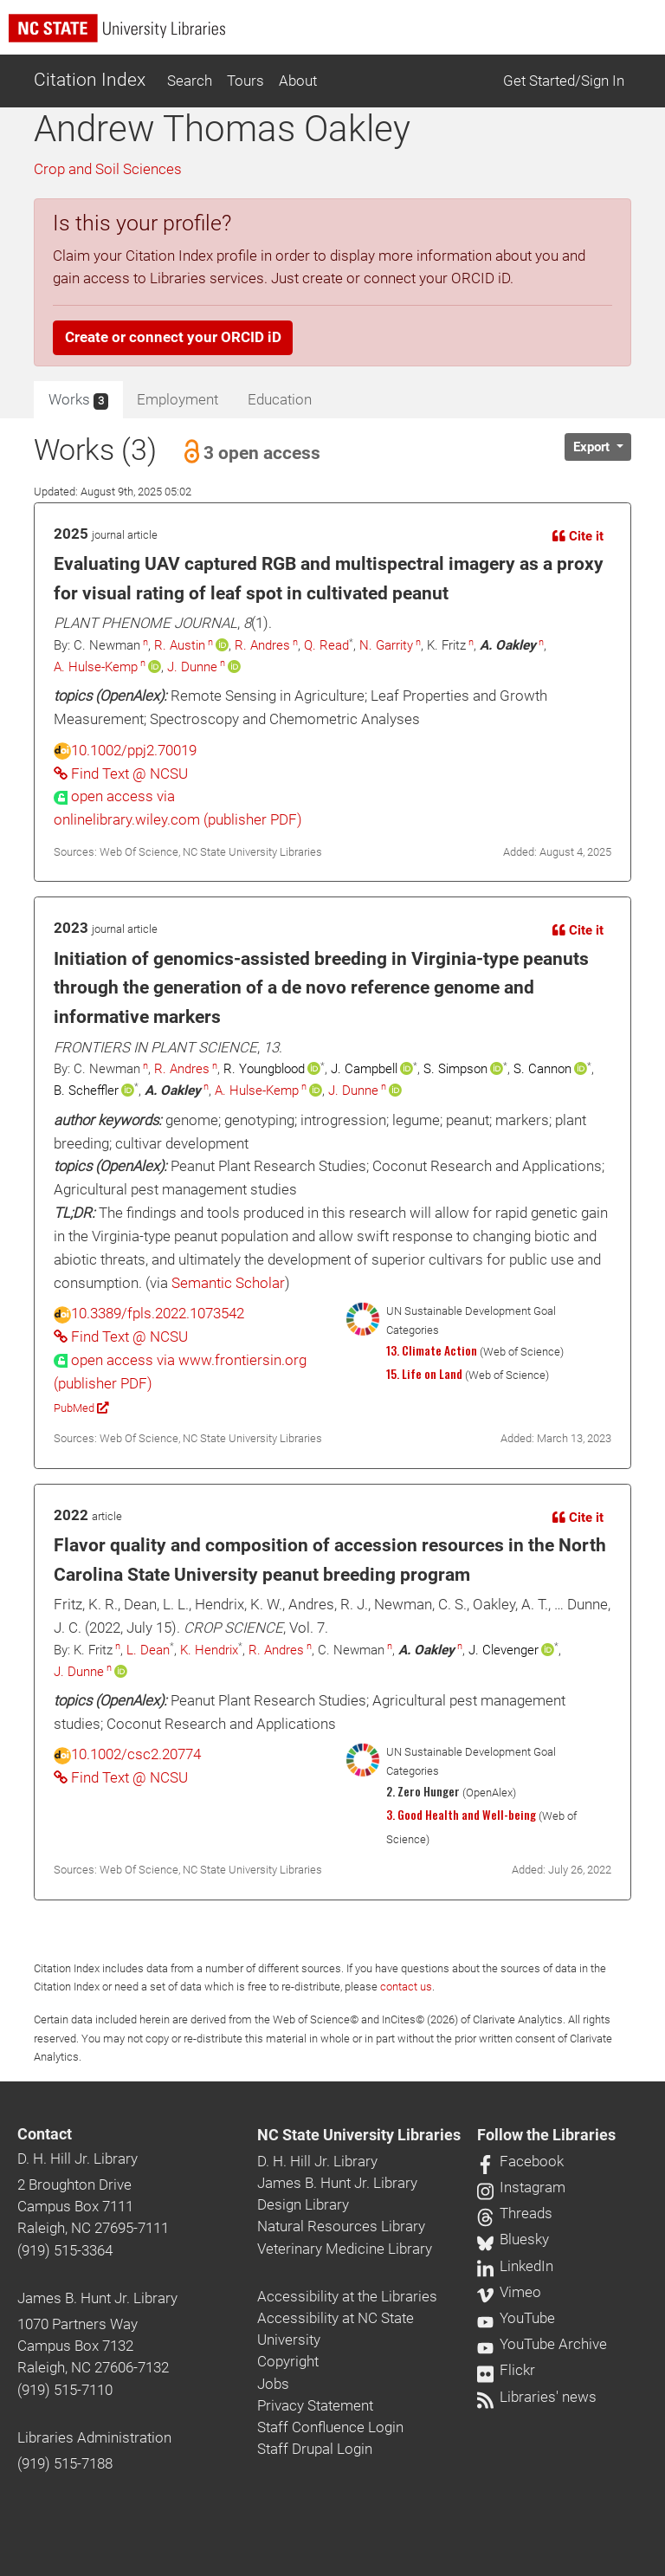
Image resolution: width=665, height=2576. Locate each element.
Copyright (288, 2361)
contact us (406, 1986)
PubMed (81, 1407)
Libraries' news (537, 2396)
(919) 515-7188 (65, 2463)
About (298, 80)
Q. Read (326, 645)
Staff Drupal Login (314, 2448)
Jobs (273, 2383)
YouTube (516, 2318)
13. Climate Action (431, 1350)
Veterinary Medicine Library (344, 2248)
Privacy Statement (315, 2405)
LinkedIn (515, 2266)
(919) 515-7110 (65, 2389)
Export (593, 447)
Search (189, 80)
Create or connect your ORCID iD (173, 337)
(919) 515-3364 (65, 2250)
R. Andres (262, 645)
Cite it (578, 536)
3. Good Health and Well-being (461, 1814)
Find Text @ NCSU (121, 773)
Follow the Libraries (546, 2135)
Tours (245, 80)
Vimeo (509, 2292)
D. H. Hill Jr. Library (77, 2158)
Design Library (303, 2204)
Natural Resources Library (341, 2226)
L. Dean (148, 1650)
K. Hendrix (209, 1650)
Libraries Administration (94, 2437)
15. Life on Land (424, 1373)
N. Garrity (386, 645)
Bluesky (513, 2239)
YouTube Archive (542, 2344)
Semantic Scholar (228, 1282)
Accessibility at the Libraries (347, 2296)
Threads (514, 2213)
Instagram (521, 2187)
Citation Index (89, 79)
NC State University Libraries (359, 2135)
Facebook (520, 2161)
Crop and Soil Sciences (108, 169)
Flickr (506, 2370)
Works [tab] (78, 400)
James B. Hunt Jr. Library (97, 2298)
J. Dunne (192, 667)
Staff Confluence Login (330, 2427)
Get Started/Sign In (563, 80)
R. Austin (179, 645)
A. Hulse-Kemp (96, 667)
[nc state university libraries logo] (337, 36)
